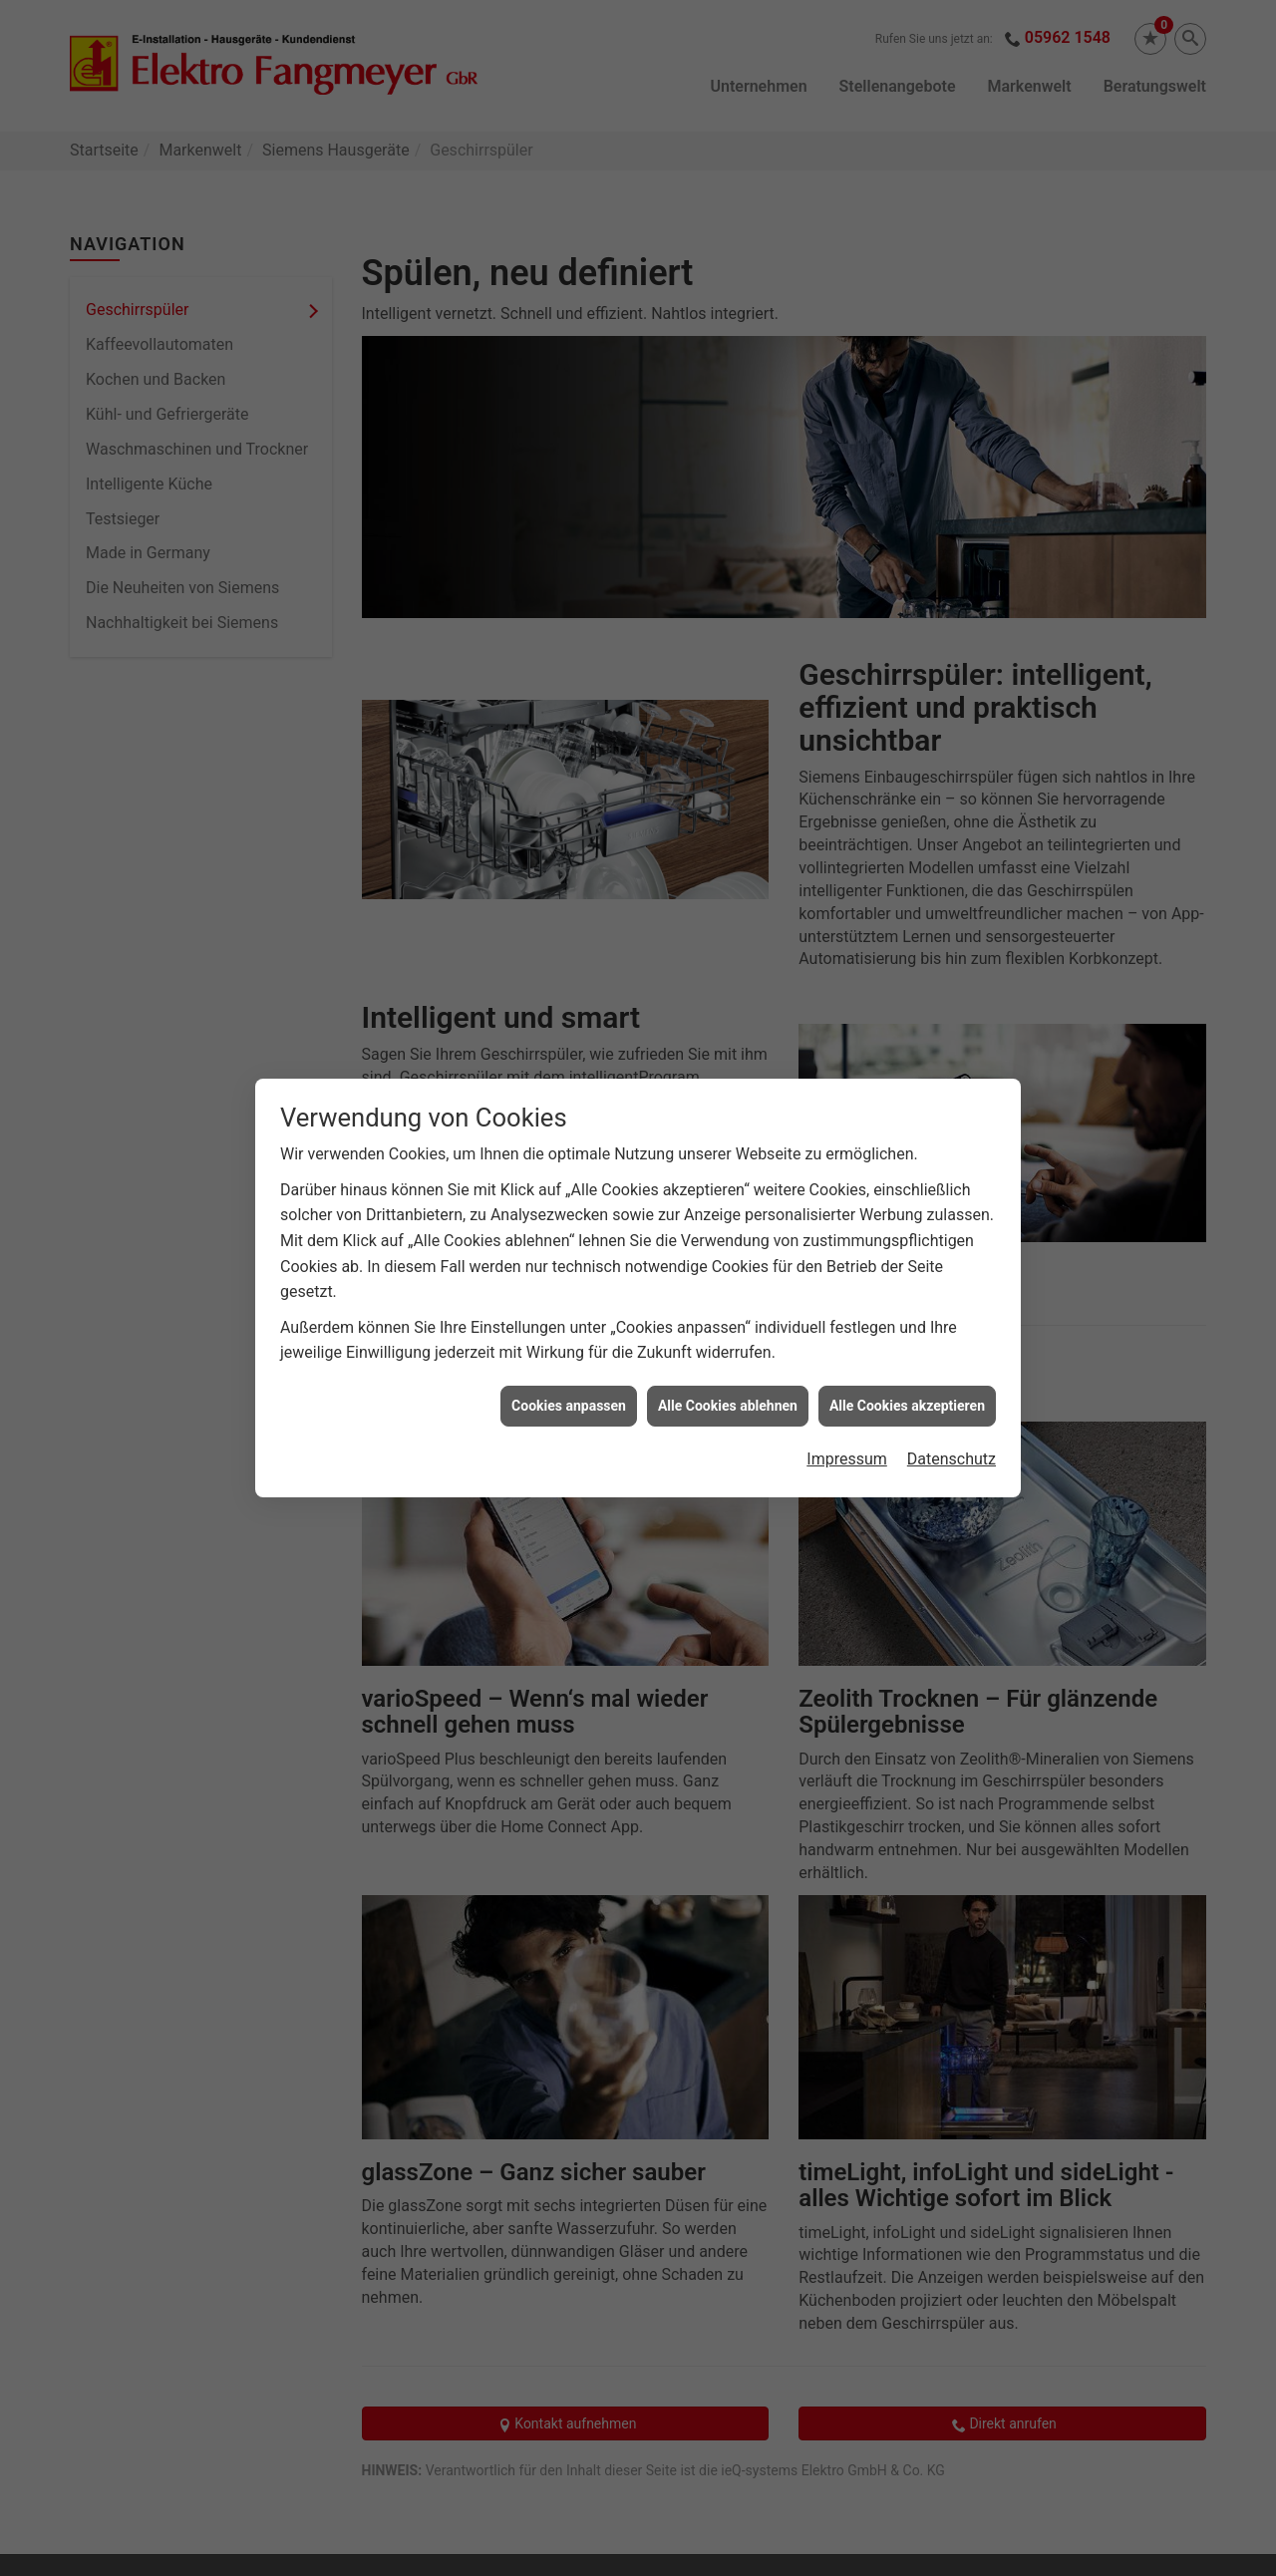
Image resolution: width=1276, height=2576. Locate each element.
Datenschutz (951, 1423)
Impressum (846, 1423)
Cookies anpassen (568, 1369)
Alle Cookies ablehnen (728, 1369)
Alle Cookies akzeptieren (907, 1369)
